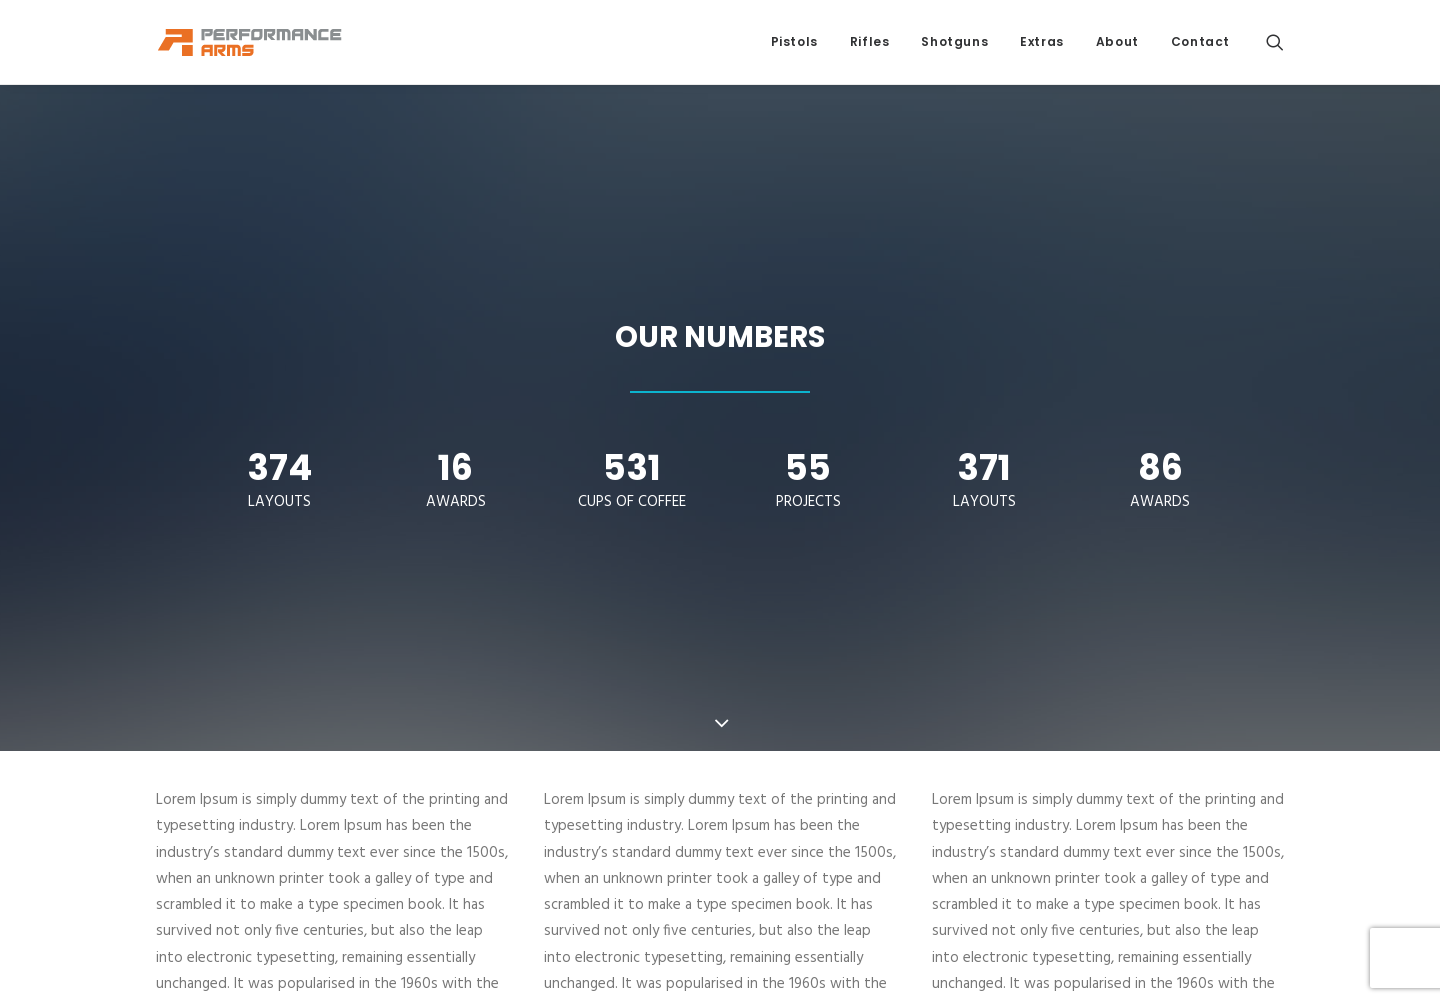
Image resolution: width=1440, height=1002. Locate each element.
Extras (1042, 41)
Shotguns (954, 41)
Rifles (870, 41)
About (1117, 41)
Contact (1200, 41)
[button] (1275, 42)
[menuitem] (794, 42)
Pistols (794, 41)
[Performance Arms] (250, 42)
